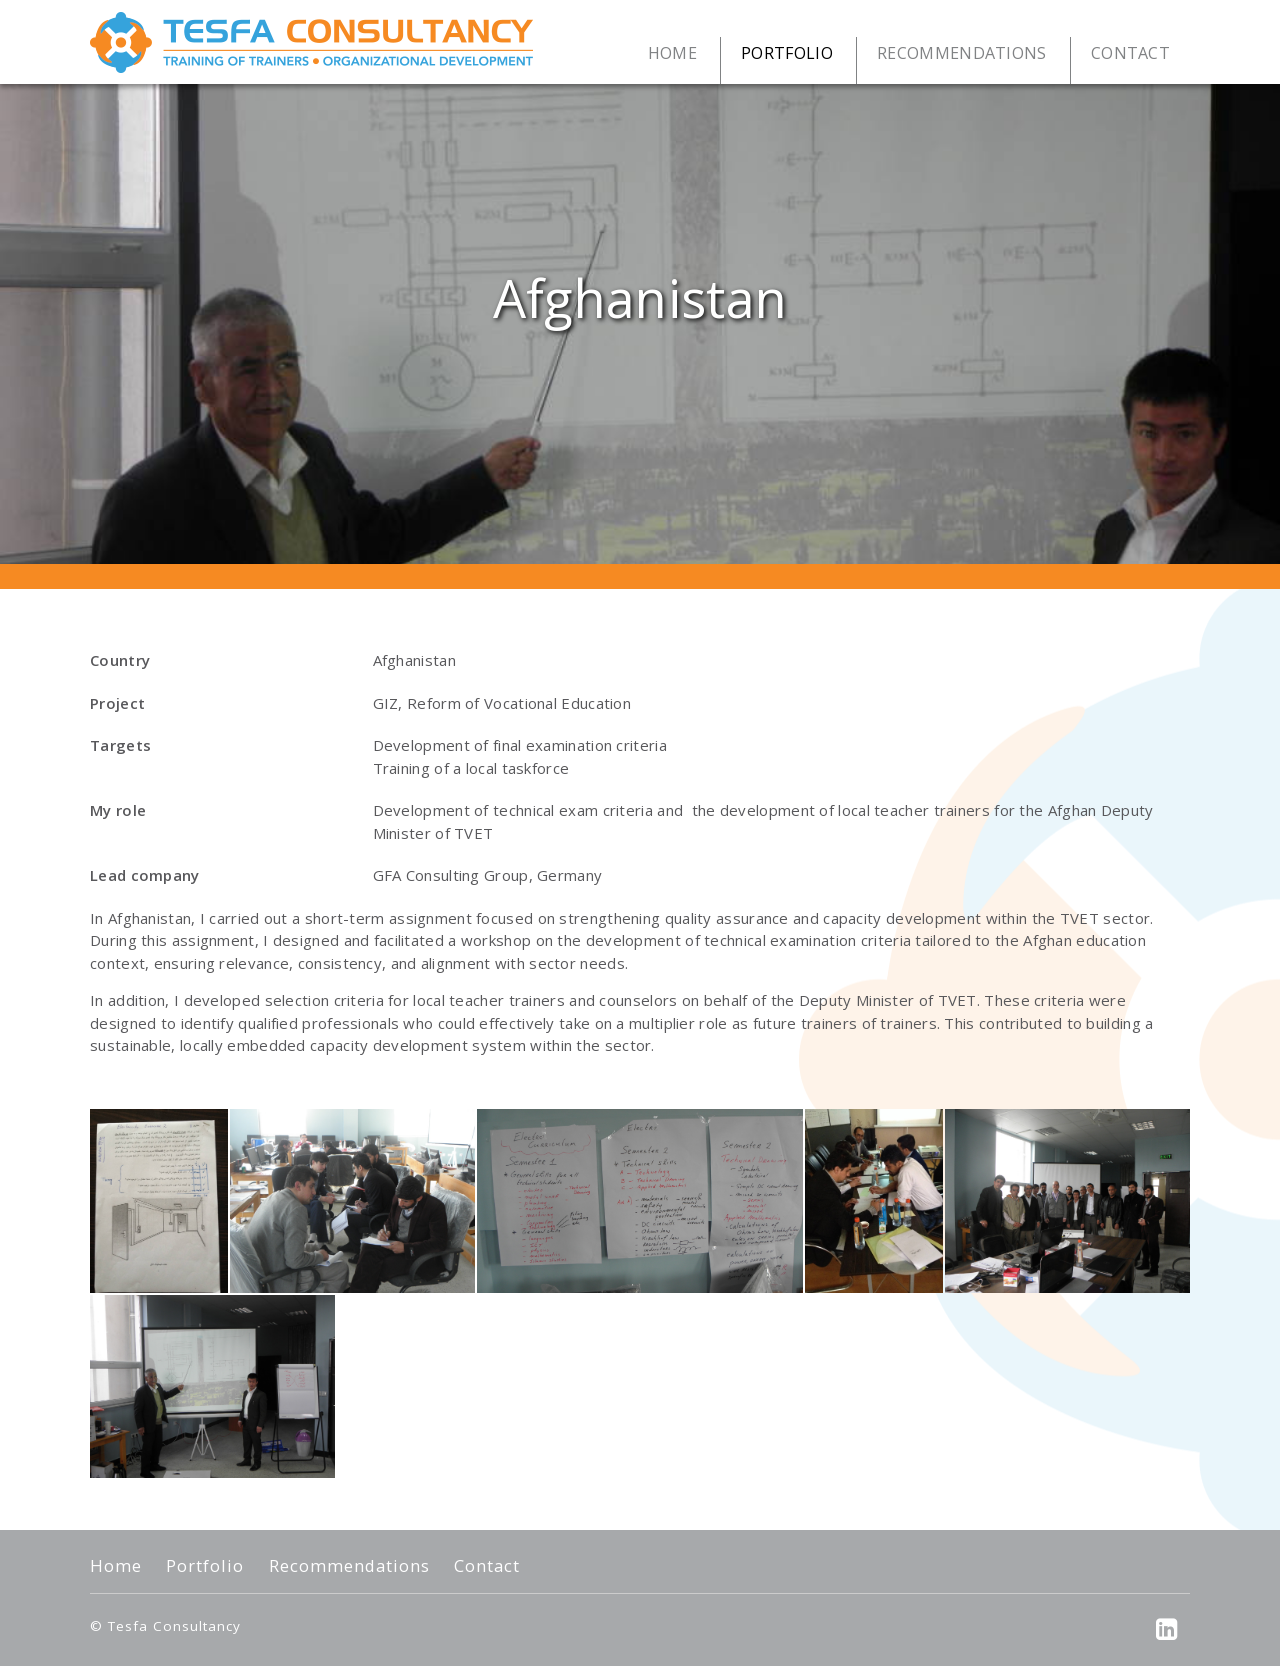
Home (116, 1566)
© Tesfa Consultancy (165, 1626)
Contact (487, 1566)
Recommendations (349, 1566)
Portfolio (205, 1566)
